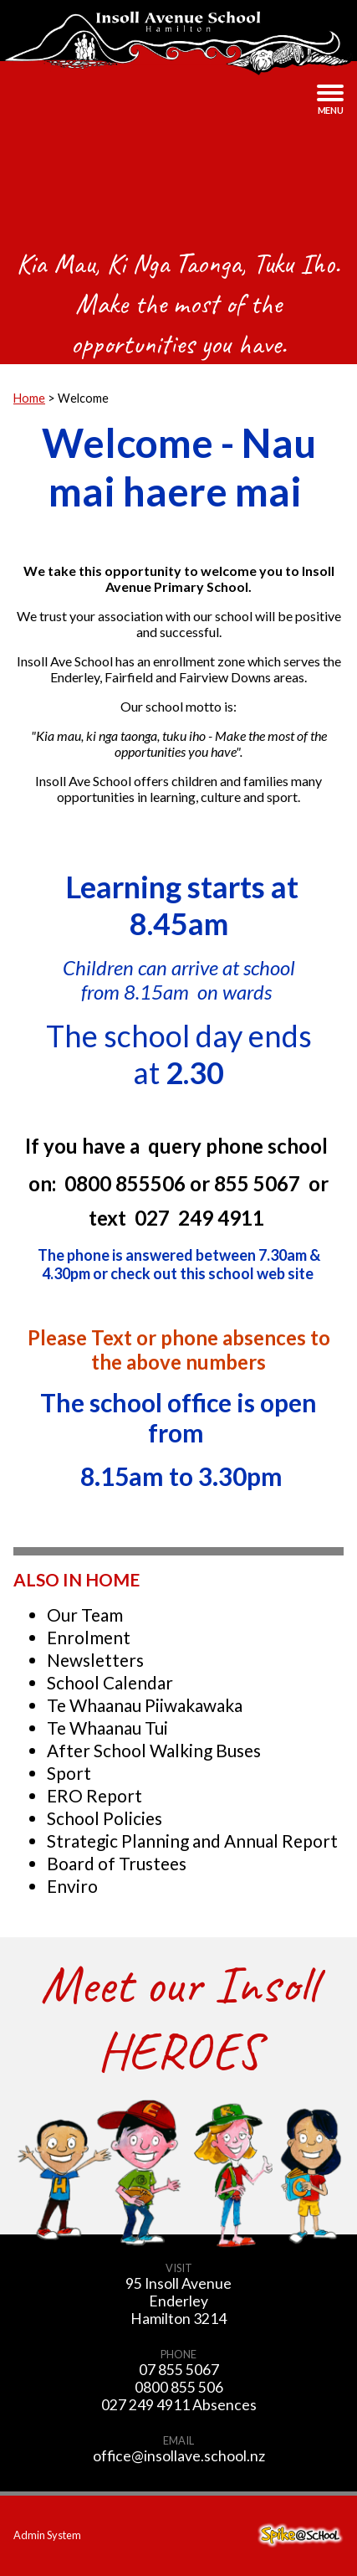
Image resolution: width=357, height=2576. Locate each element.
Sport (69, 1772)
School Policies (104, 1817)
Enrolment (88, 1637)
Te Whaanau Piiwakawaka (144, 1704)
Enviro (72, 1885)
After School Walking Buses (154, 1750)
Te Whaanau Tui (107, 1727)
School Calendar (110, 1682)
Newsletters (95, 1659)
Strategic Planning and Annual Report (192, 1840)
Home (29, 398)
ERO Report (94, 1795)
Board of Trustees (116, 1863)
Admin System (47, 2535)
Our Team (85, 1614)
